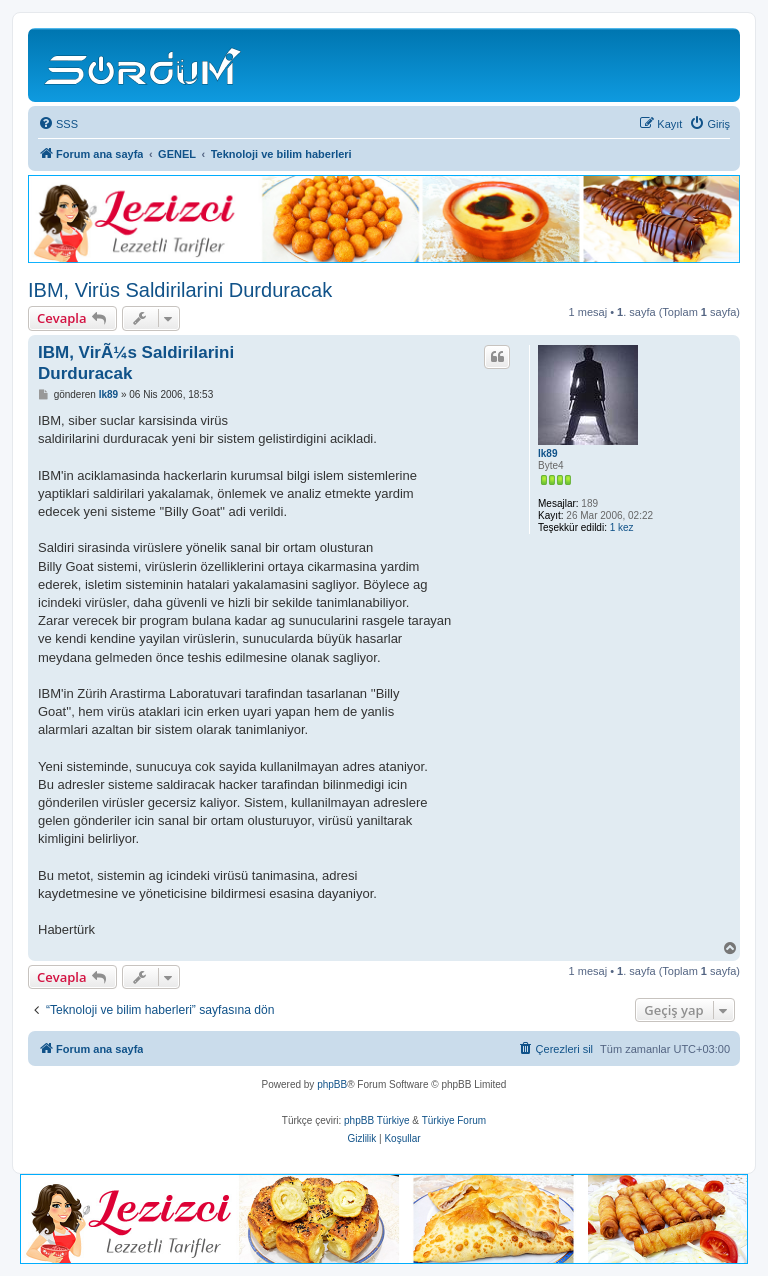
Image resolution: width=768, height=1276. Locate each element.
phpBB (332, 1084)
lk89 (547, 453)
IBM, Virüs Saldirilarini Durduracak (180, 290)
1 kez (622, 527)
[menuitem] (58, 124)
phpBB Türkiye (376, 1120)
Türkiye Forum (454, 1120)
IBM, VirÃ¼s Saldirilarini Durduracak (136, 363)
